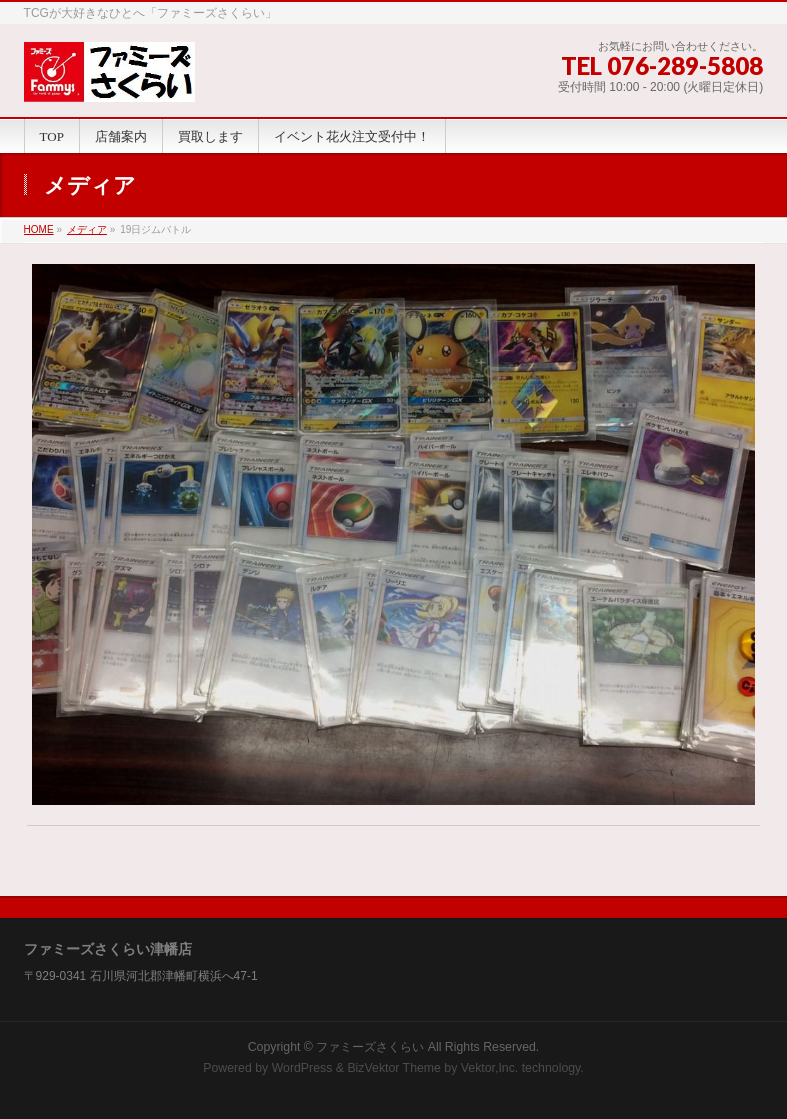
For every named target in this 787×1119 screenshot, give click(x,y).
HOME (39, 229)
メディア (87, 229)
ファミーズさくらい (370, 1047)
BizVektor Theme (394, 1068)
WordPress (302, 1068)
